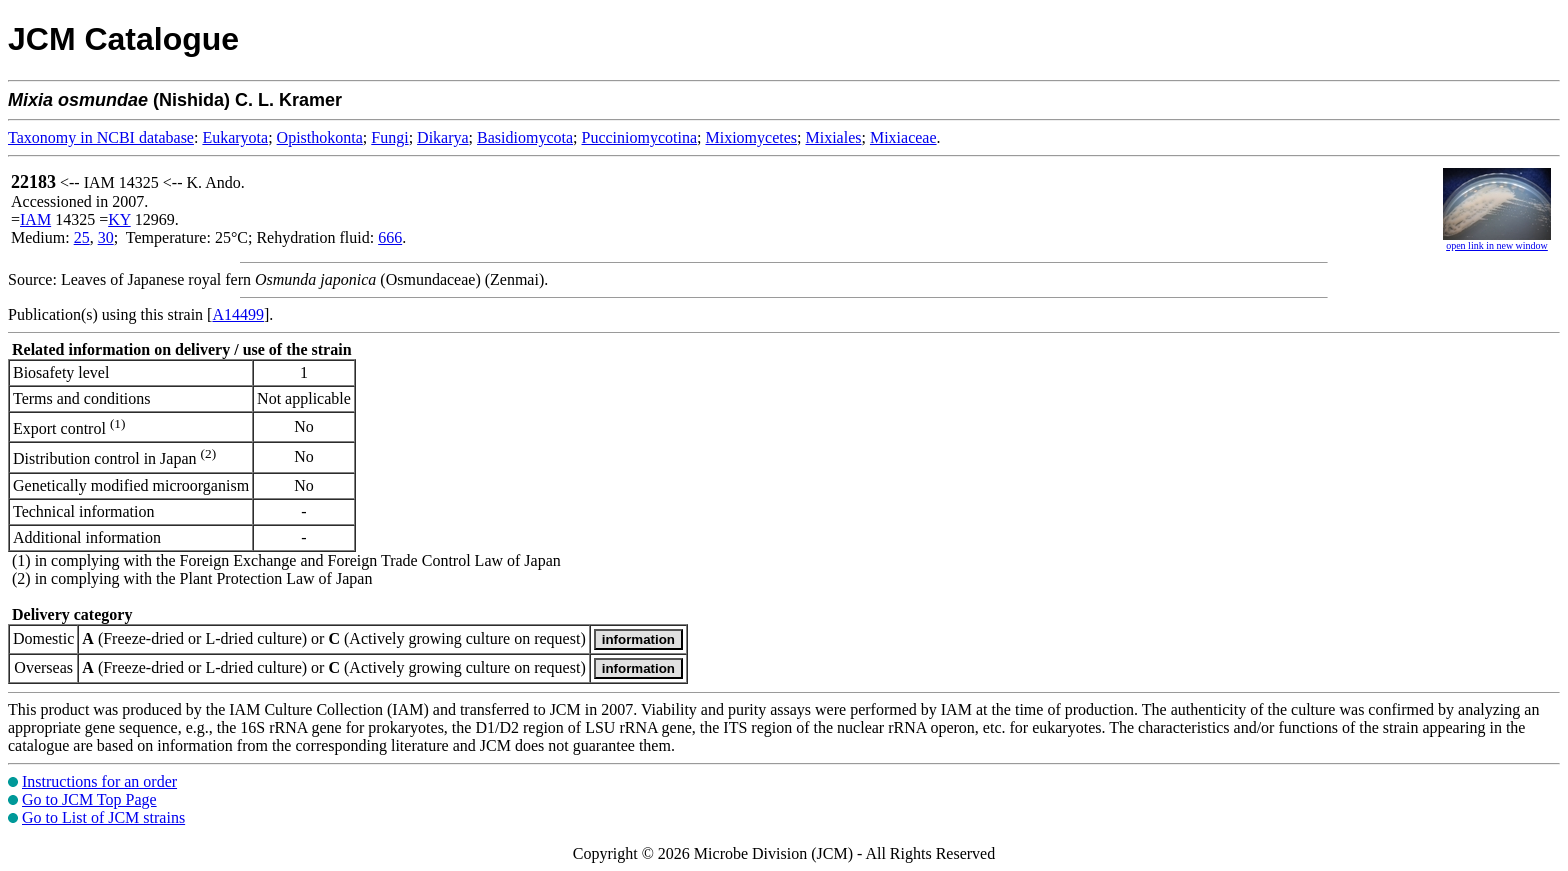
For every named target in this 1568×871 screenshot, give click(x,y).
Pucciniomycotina (640, 137)
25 (82, 237)
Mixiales (833, 137)
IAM (35, 219)
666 (390, 237)
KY (119, 219)
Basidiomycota (525, 137)
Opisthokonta (320, 137)
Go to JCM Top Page (89, 799)
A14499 (238, 314)
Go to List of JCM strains (103, 817)
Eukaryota (235, 137)
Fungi (389, 137)
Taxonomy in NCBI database (101, 137)
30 (106, 237)
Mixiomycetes (751, 137)
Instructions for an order (99, 781)
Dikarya (443, 137)
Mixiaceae (903, 137)
